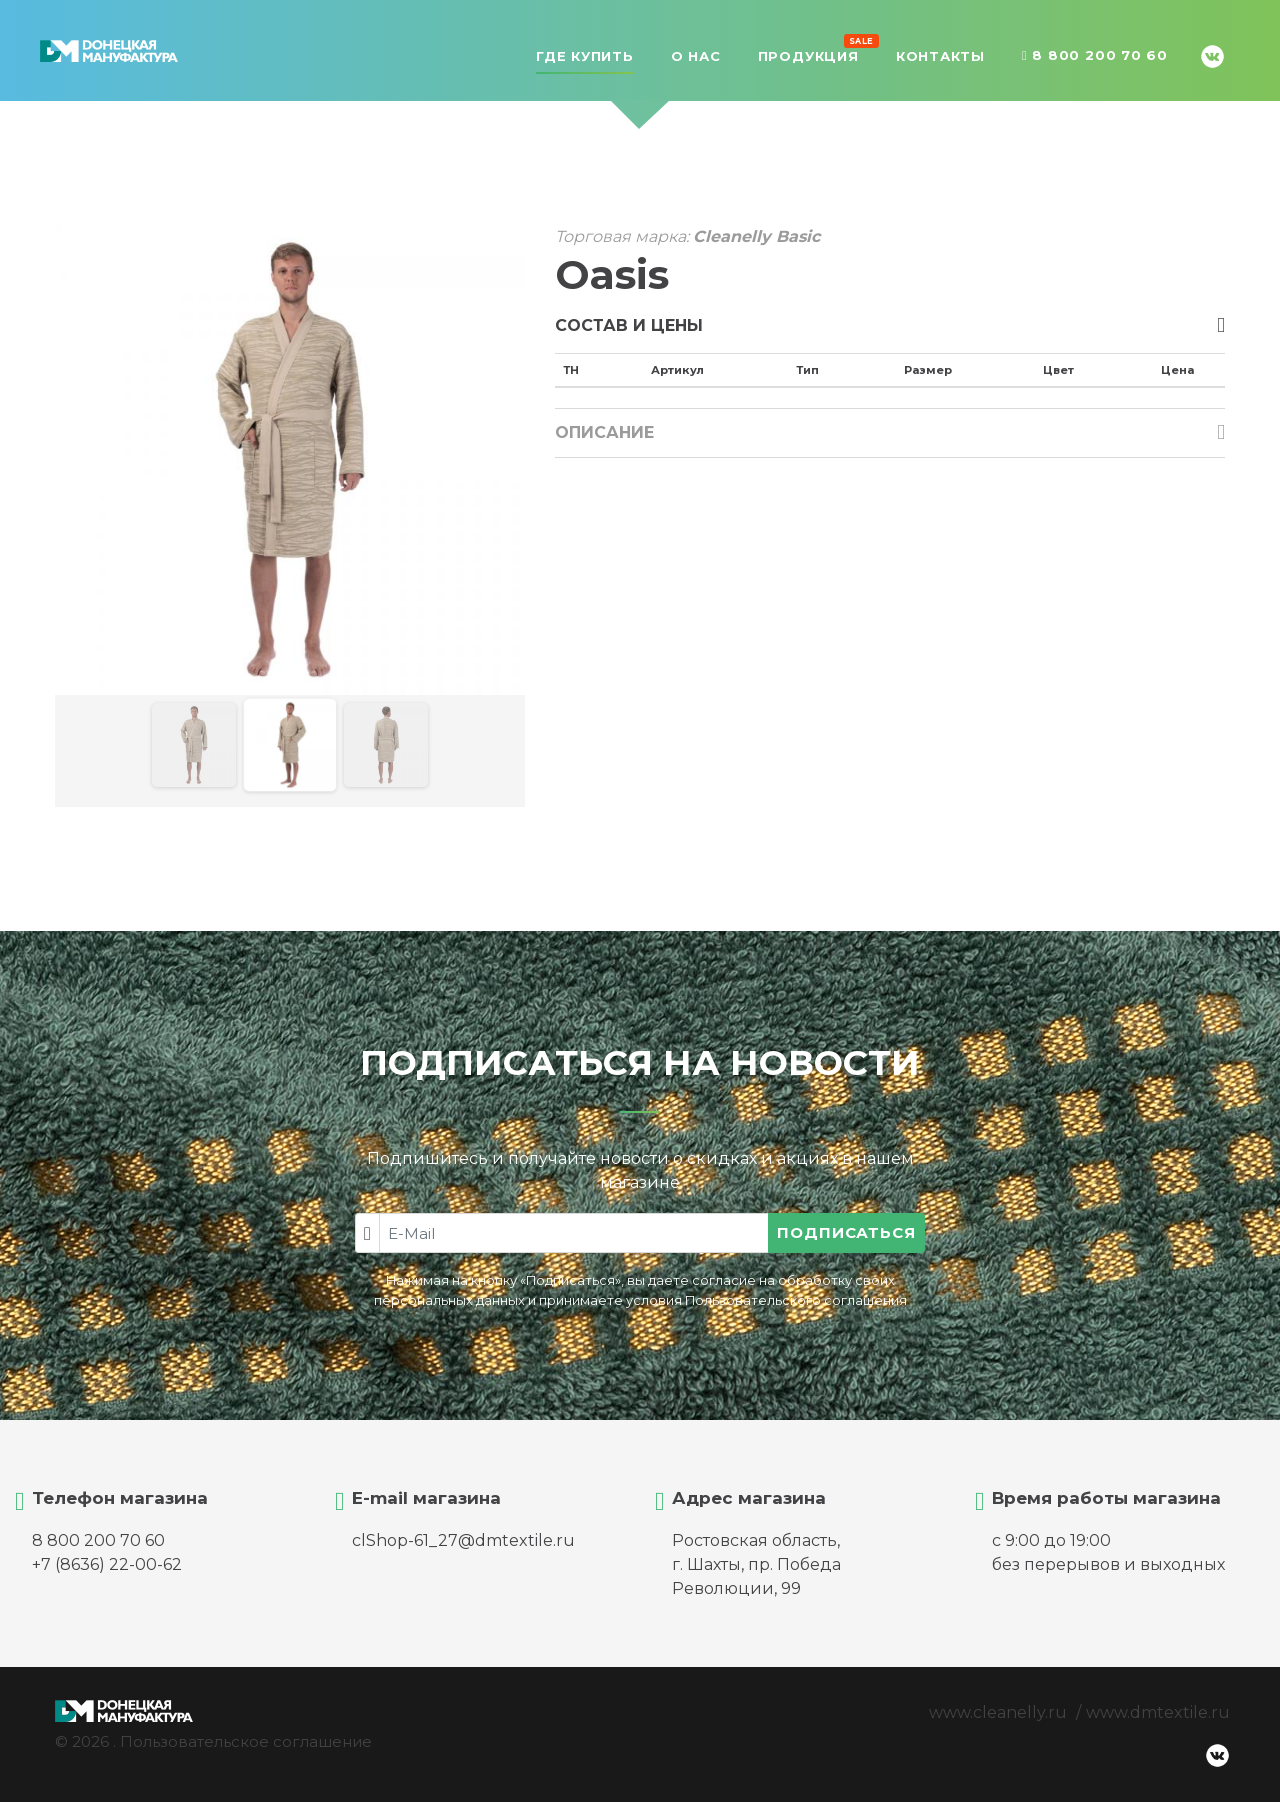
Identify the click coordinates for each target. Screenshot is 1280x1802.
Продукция (808, 54)
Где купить (585, 56)
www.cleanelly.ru (998, 1712)
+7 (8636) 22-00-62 (107, 1564)
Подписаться (846, 1232)
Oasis (612, 274)
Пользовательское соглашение (246, 1741)
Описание (604, 432)
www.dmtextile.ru (1158, 1712)
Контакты (940, 56)
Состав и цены (629, 325)
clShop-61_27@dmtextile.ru (463, 1540)
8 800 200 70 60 (1095, 56)
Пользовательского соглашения (796, 1300)
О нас (696, 56)
